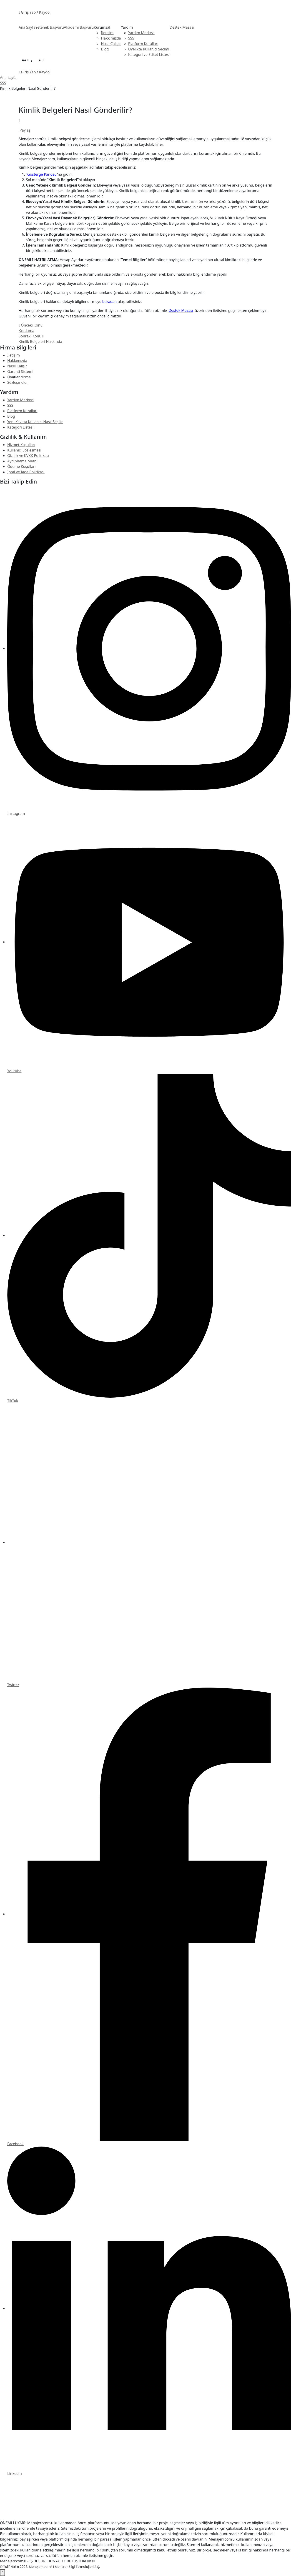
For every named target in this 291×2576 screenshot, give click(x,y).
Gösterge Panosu (42, 174)
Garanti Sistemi (20, 371)
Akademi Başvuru (79, 27)
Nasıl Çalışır (111, 43)
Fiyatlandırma (19, 376)
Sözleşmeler (17, 382)
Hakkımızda (111, 38)
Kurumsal (102, 27)
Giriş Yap (29, 12)
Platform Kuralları (143, 43)
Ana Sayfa (27, 27)
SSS (131, 38)
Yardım (127, 27)
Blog (105, 49)
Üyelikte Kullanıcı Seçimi (148, 49)
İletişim (107, 32)
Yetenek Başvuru (49, 27)
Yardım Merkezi (141, 32)
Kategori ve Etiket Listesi (149, 54)
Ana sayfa (8, 77)
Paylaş (25, 130)
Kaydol (45, 12)
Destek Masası (182, 27)
